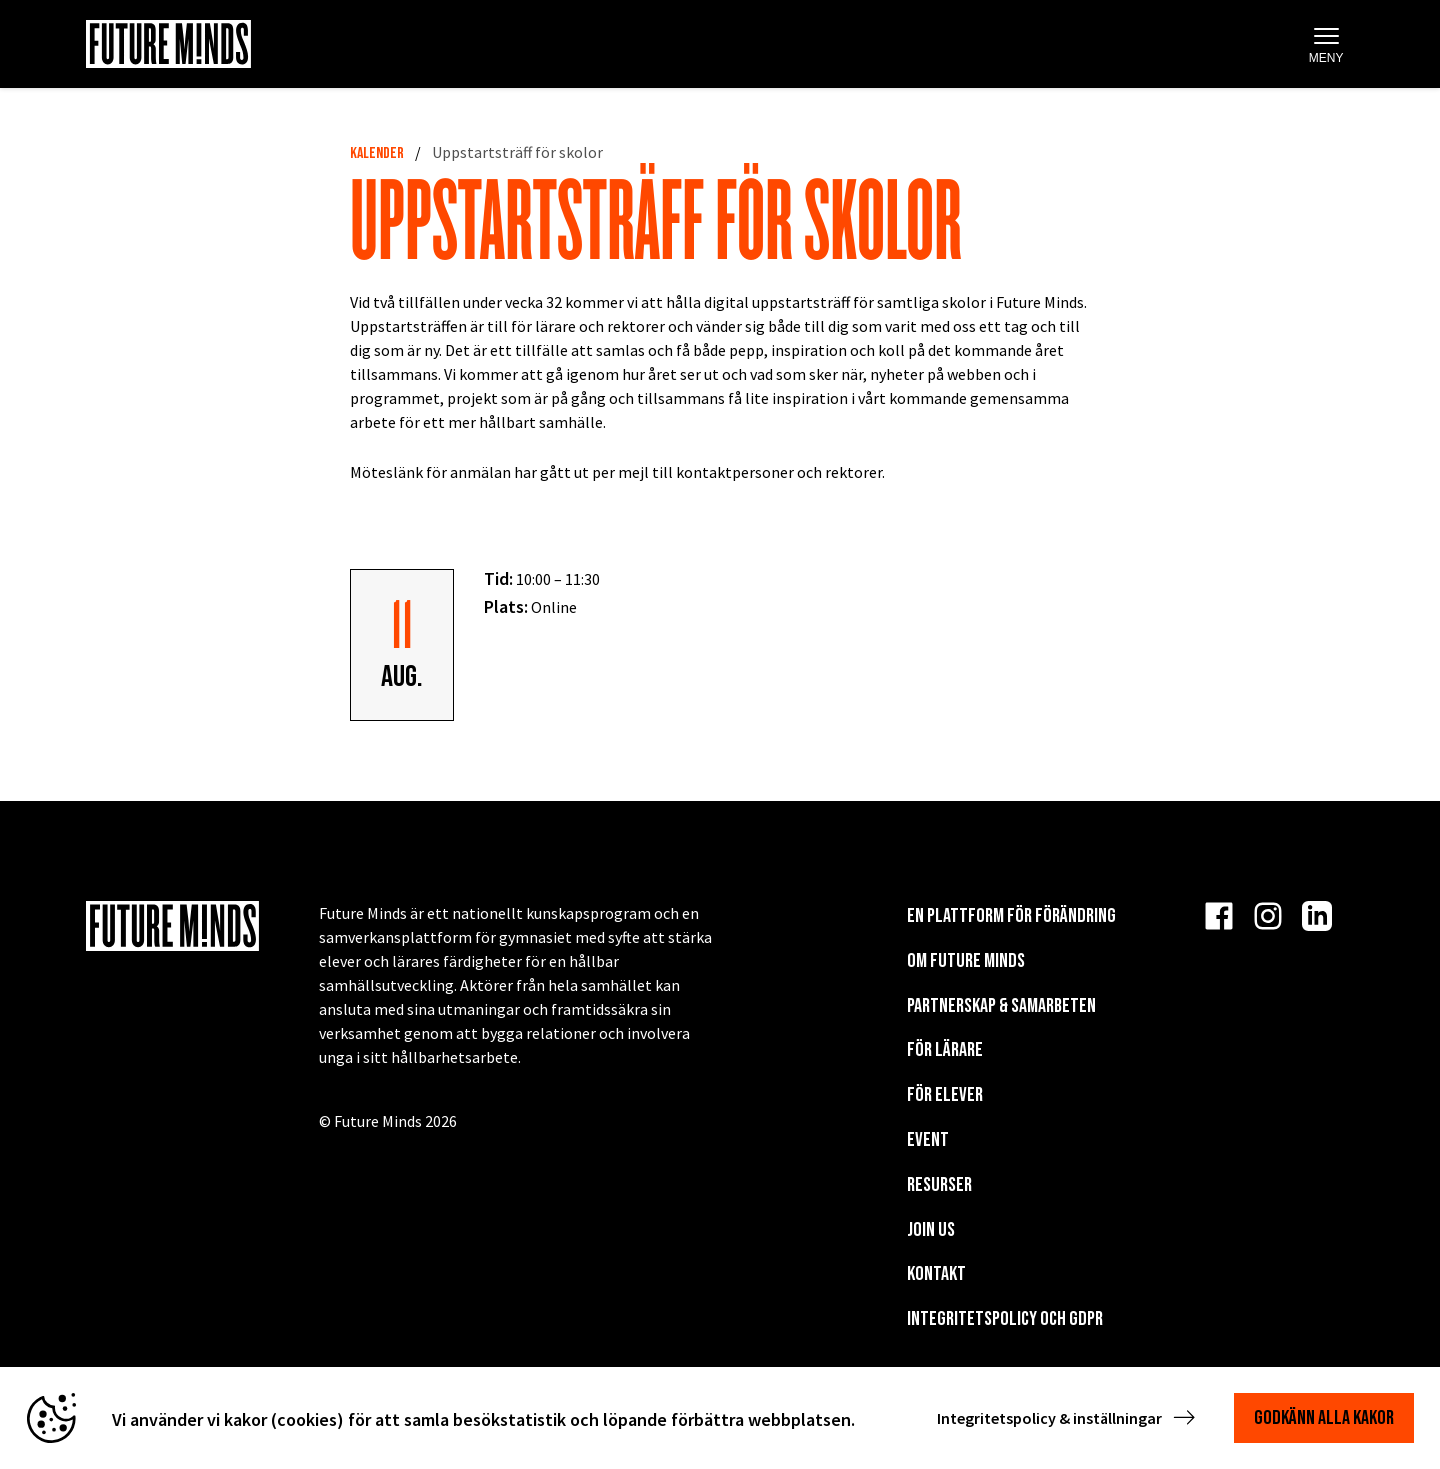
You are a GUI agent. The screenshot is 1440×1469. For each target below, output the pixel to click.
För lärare (945, 1050)
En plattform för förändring (1011, 916)
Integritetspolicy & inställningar (1068, 1417)
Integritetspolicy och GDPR (1005, 1319)
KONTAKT (936, 1274)
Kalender (377, 153)
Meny (1326, 45)
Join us (931, 1230)
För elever (945, 1095)
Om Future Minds (966, 961)
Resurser (939, 1185)
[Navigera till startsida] (168, 44)
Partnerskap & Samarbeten (1001, 1006)
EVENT (928, 1140)
